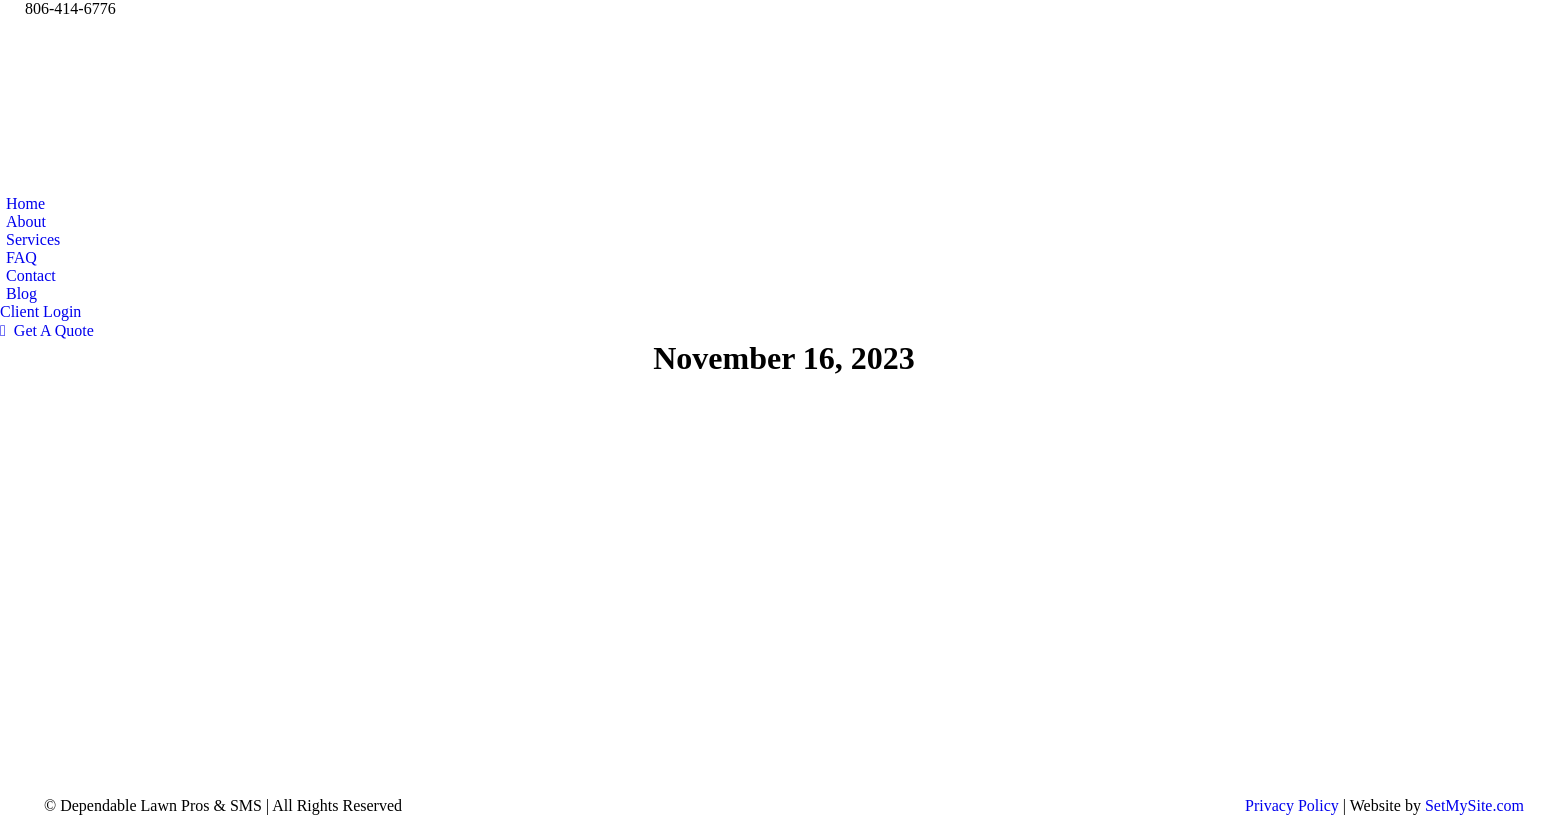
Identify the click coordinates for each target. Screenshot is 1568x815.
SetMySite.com (1474, 805)
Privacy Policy (1292, 805)
